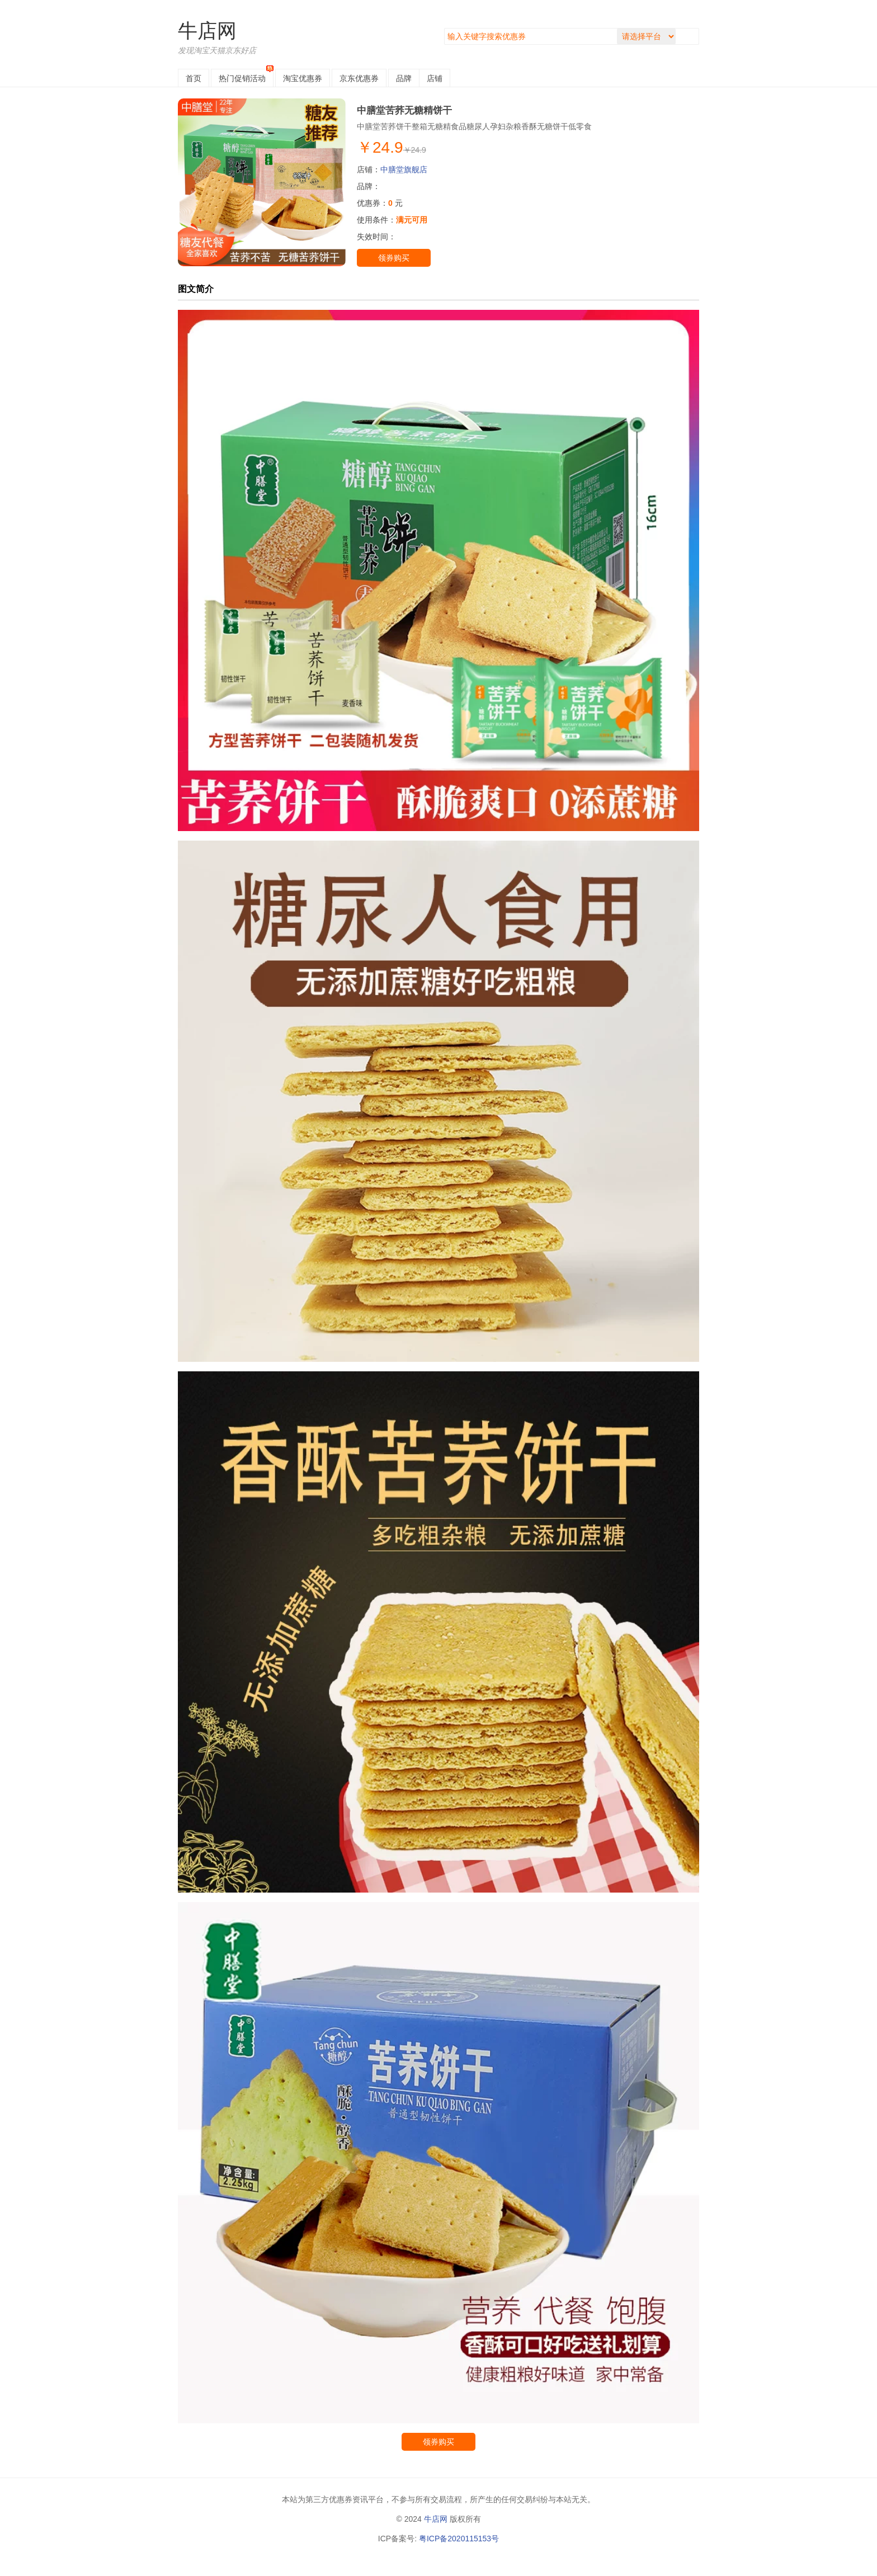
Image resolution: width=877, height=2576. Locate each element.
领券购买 (393, 257)
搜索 (689, 36)
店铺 (434, 78)
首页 (193, 78)
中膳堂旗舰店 (403, 169)
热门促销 (242, 78)
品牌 (404, 78)
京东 (359, 78)
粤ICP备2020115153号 (459, 2538)
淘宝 (302, 78)
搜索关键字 (444, 28)
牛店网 (207, 30)
